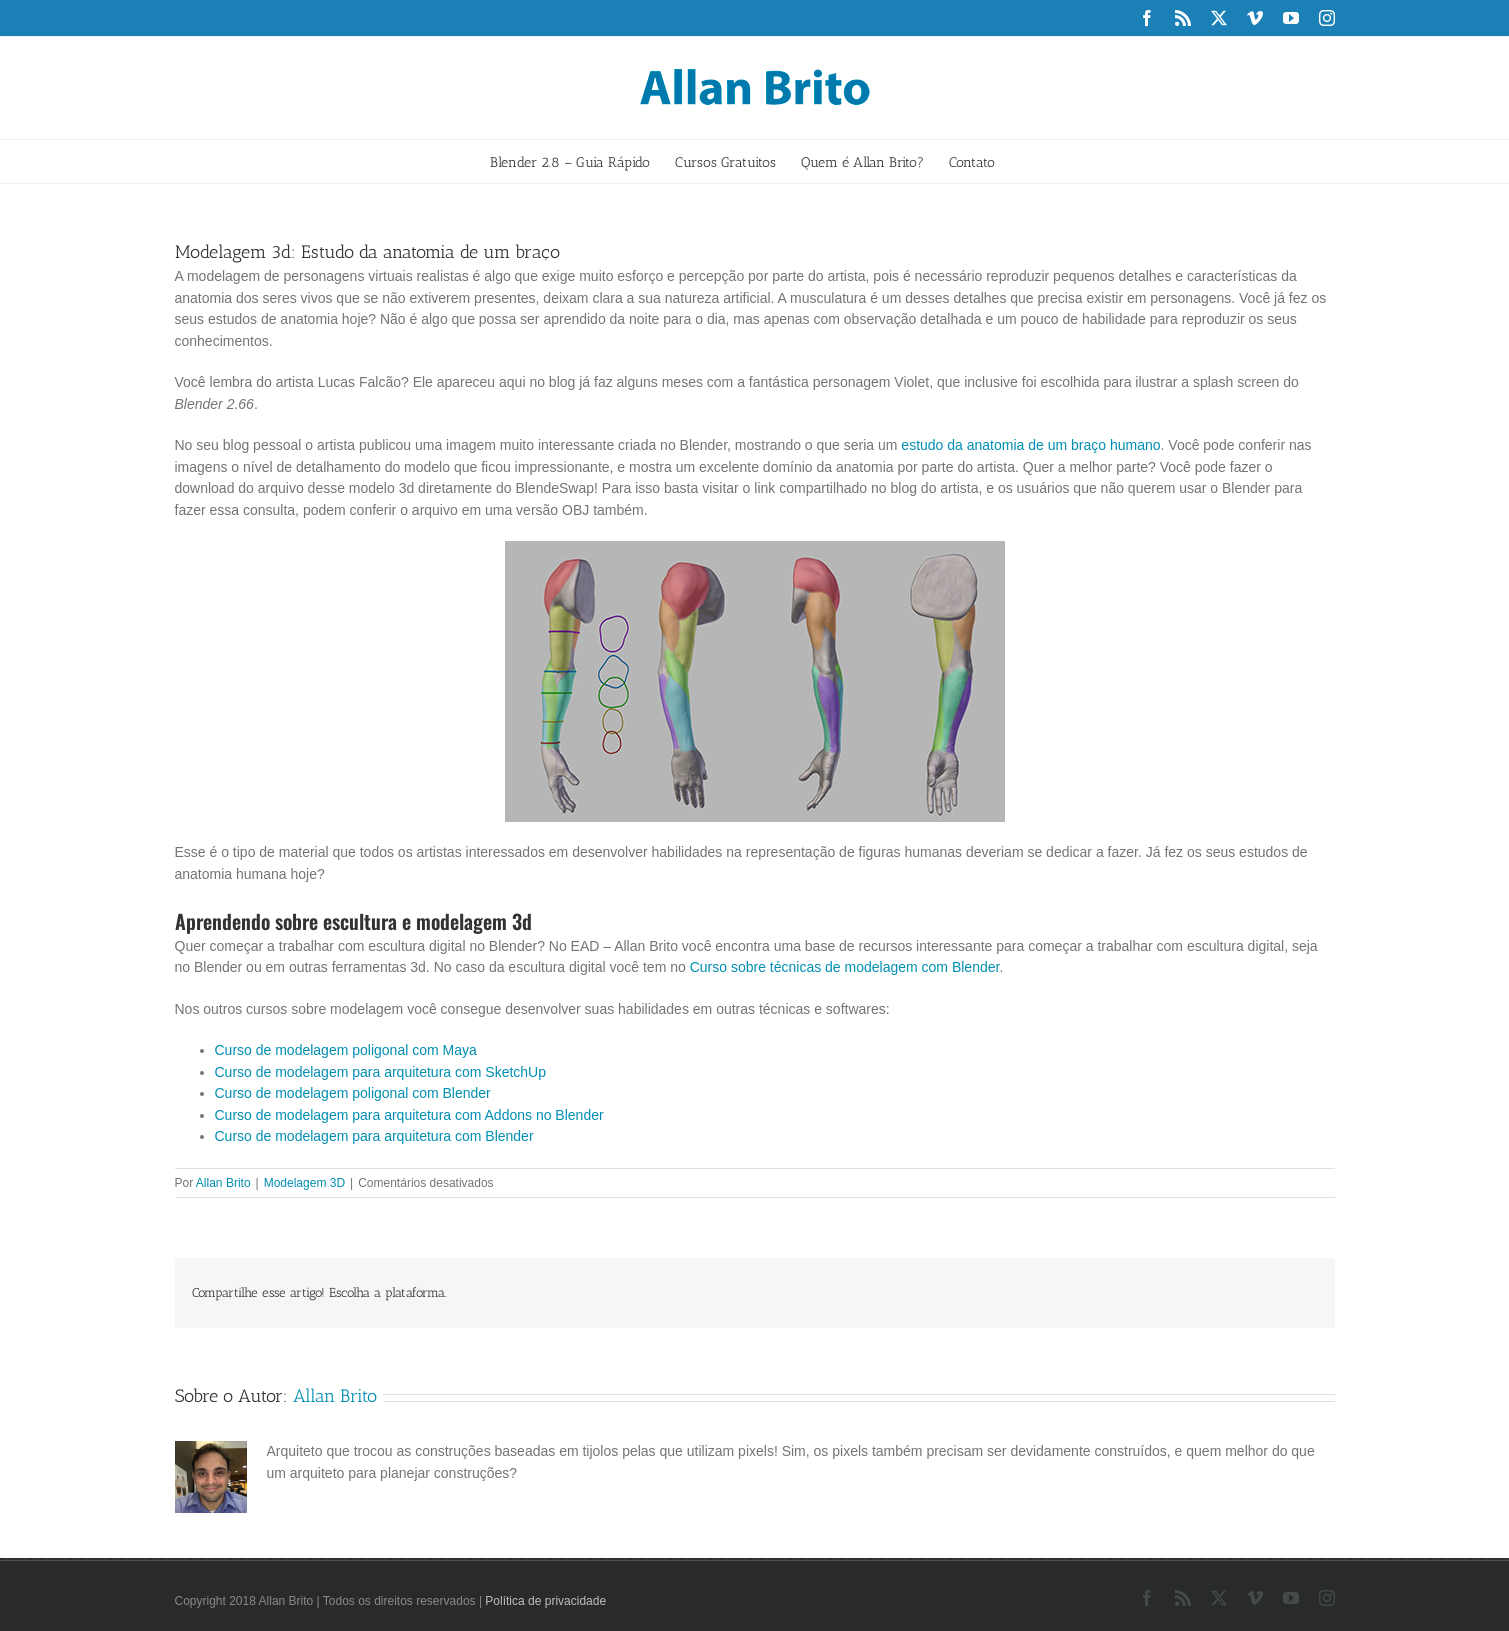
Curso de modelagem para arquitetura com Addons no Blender (409, 1115)
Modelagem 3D (304, 1183)
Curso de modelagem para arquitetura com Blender (374, 1136)
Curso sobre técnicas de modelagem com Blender (845, 967)
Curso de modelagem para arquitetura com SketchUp (381, 1072)
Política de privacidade (545, 1601)
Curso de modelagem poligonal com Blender (353, 1093)
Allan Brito (223, 1183)
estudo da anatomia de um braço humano (1030, 445)
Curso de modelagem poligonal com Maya (346, 1050)
